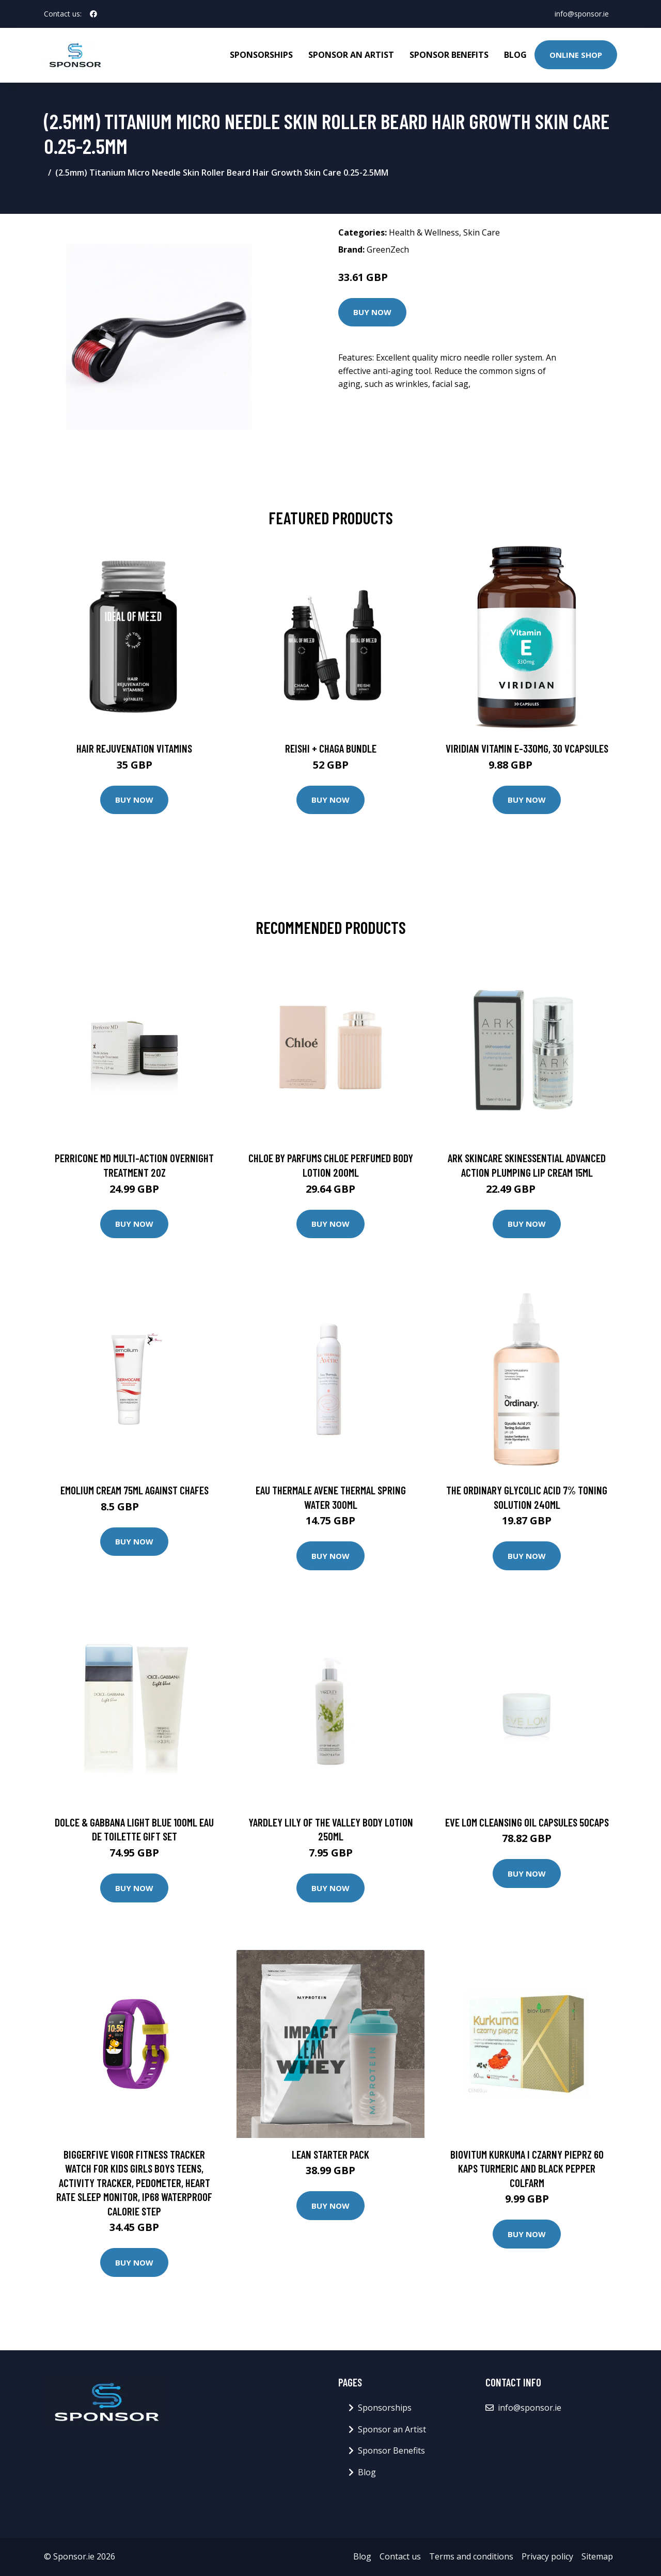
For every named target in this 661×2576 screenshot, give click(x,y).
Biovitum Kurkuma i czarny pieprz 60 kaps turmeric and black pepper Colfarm (527, 2168)
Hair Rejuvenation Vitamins (134, 748)
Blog (515, 54)
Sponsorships (261, 54)
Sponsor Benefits (449, 54)
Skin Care (481, 232)
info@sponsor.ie (582, 14)
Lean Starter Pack (330, 2154)
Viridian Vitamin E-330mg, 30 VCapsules (527, 748)
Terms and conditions (471, 2556)
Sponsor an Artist (351, 54)
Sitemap (597, 2556)
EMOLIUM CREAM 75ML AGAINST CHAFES (134, 1490)
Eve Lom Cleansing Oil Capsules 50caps (527, 1822)
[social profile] (93, 14)
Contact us (400, 2556)
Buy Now (372, 312)
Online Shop (575, 55)
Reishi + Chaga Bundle (330, 748)
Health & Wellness (424, 232)
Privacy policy (547, 2556)
